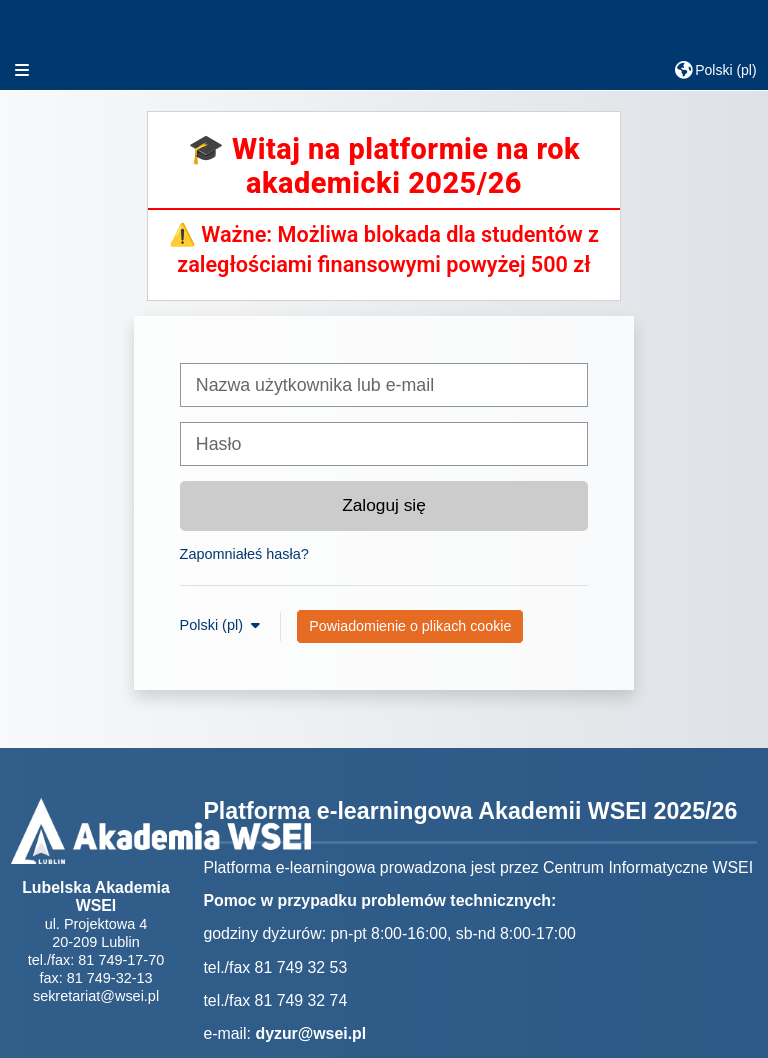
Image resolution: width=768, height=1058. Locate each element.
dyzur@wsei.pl (310, 1033)
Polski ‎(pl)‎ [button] (213, 625)
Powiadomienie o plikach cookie (410, 626)
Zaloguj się (384, 505)
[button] (715, 70)
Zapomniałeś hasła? (244, 554)
